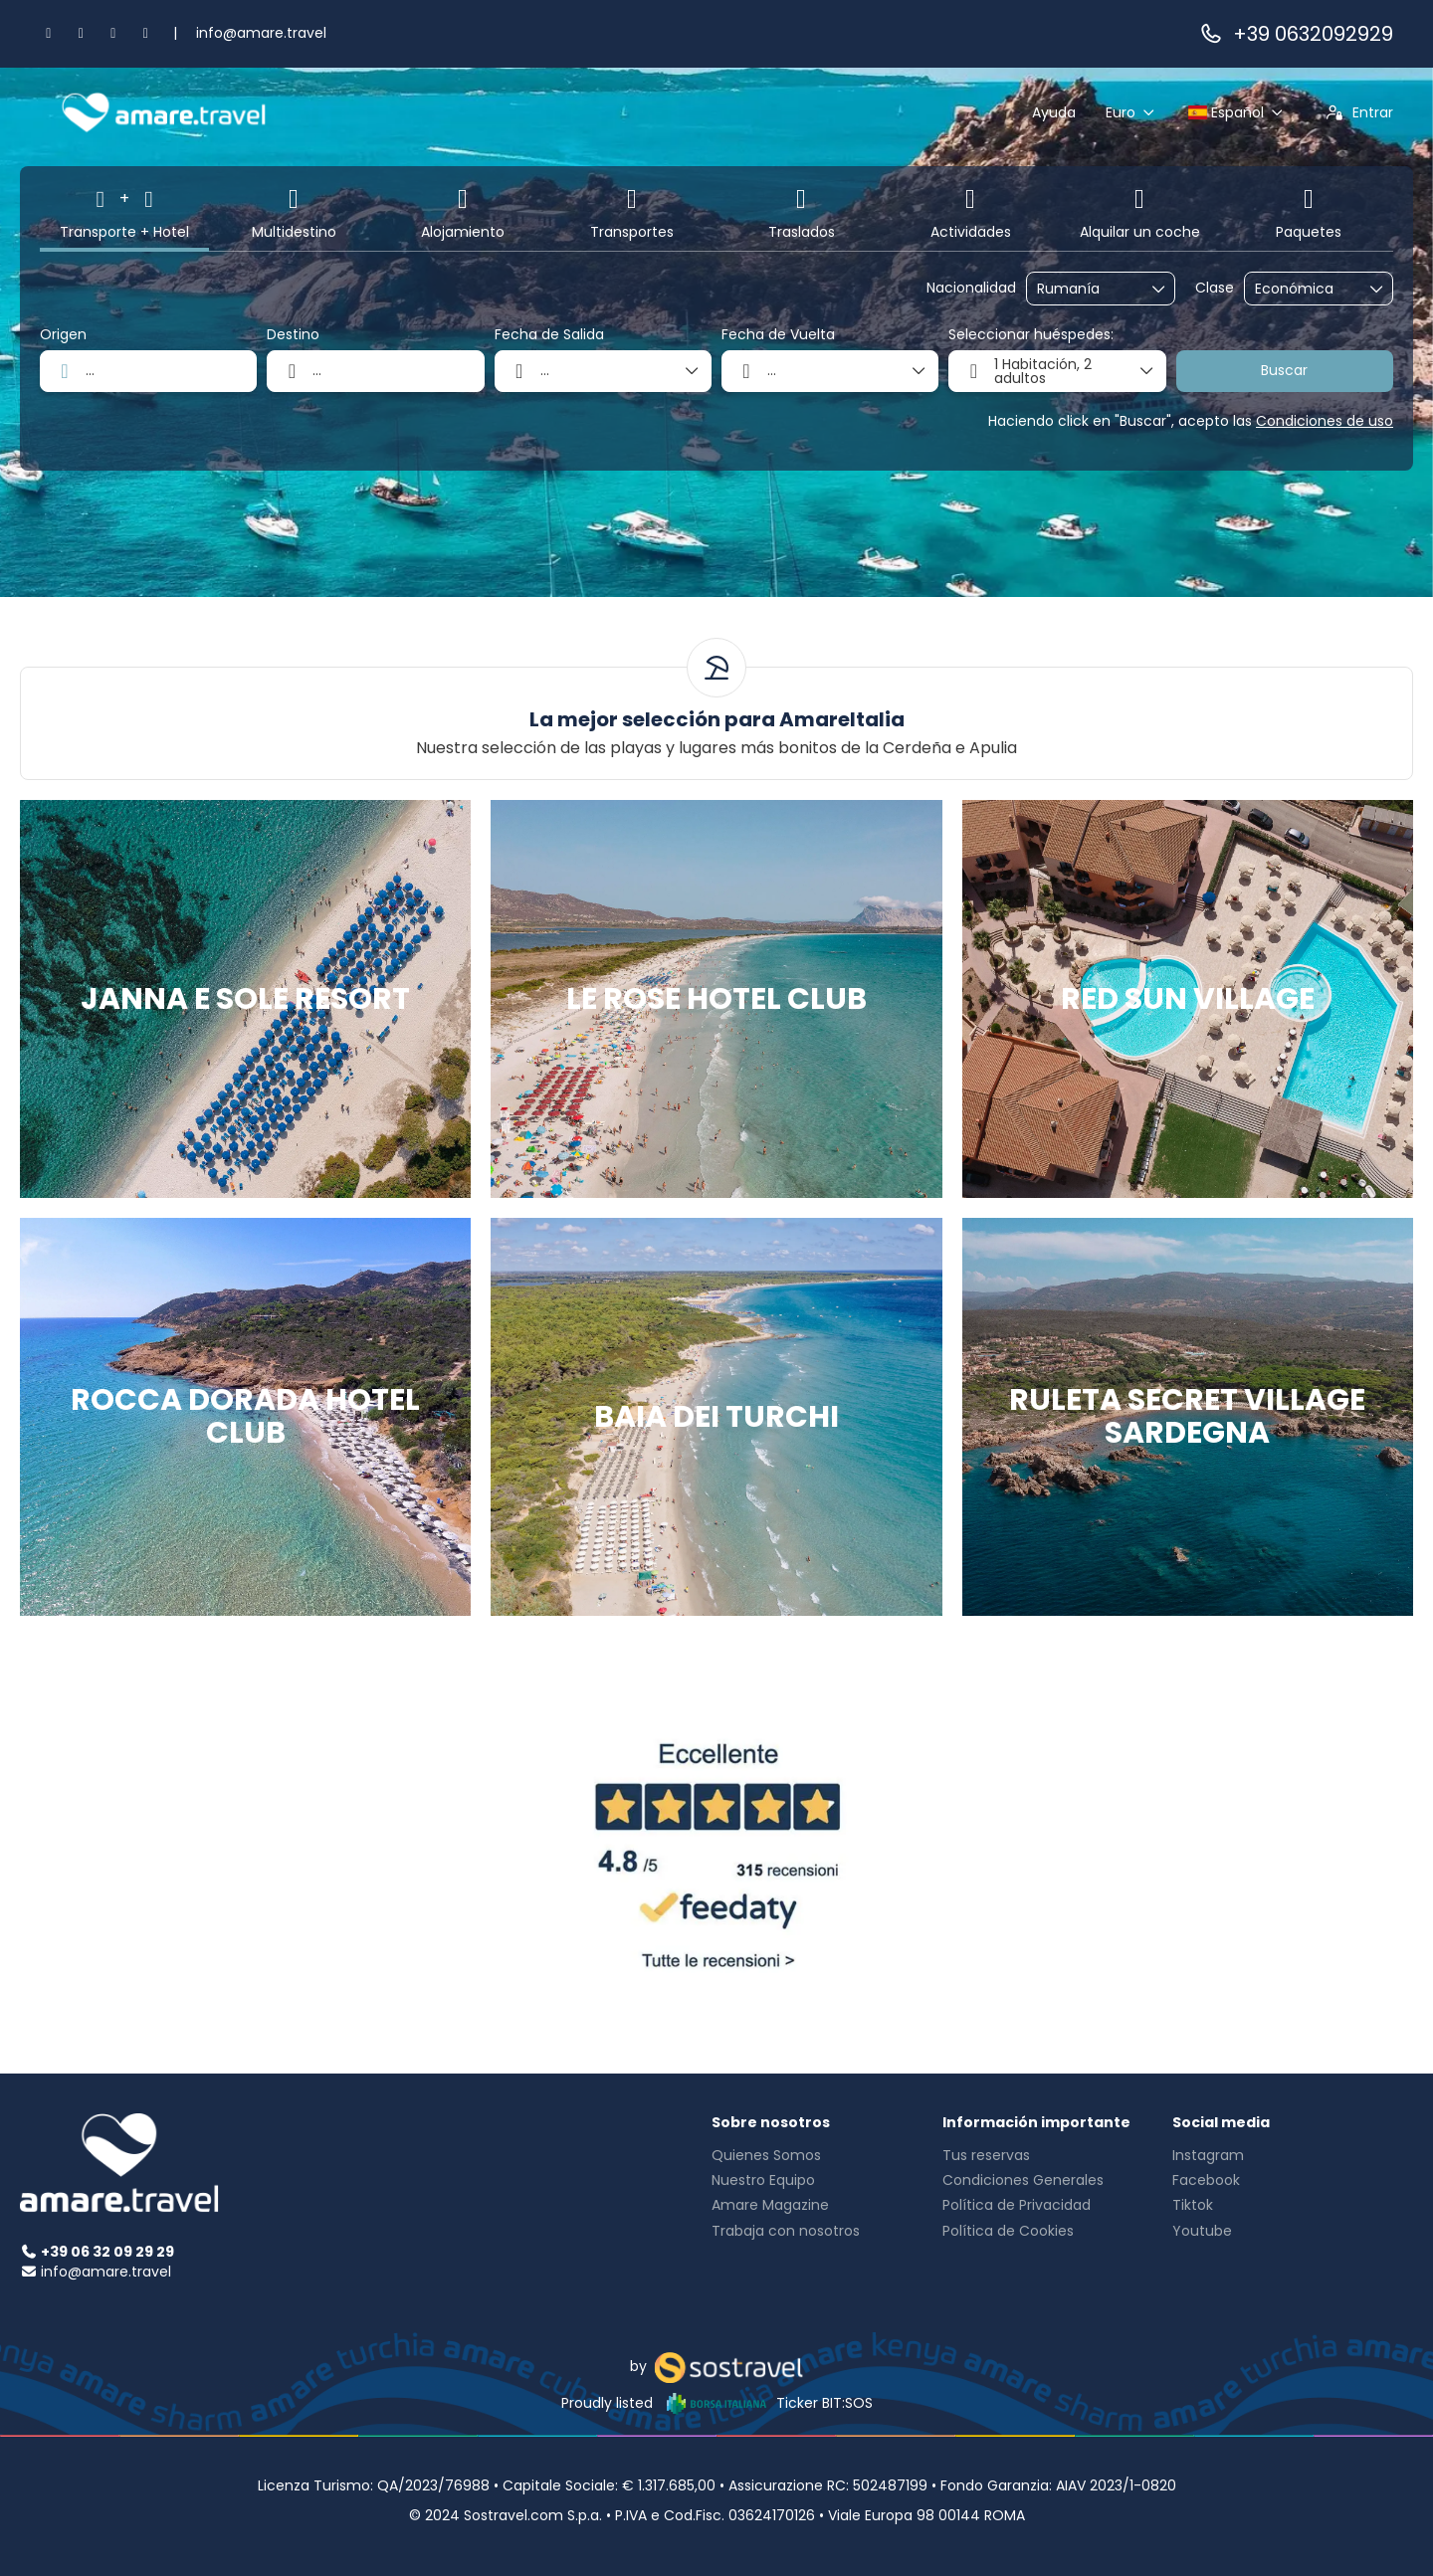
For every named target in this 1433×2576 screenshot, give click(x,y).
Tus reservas (986, 2155)
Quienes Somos (766, 2155)
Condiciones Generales (1023, 2180)
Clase (1214, 288)
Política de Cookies (1008, 2231)
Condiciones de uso (1324, 421)
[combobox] (1086, 289)
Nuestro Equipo (763, 2180)
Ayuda (1054, 112)
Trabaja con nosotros (786, 2231)
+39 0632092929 (1295, 34)
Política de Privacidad (1016, 2205)
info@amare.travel (261, 33)
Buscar (1284, 370)
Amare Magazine (770, 2205)
